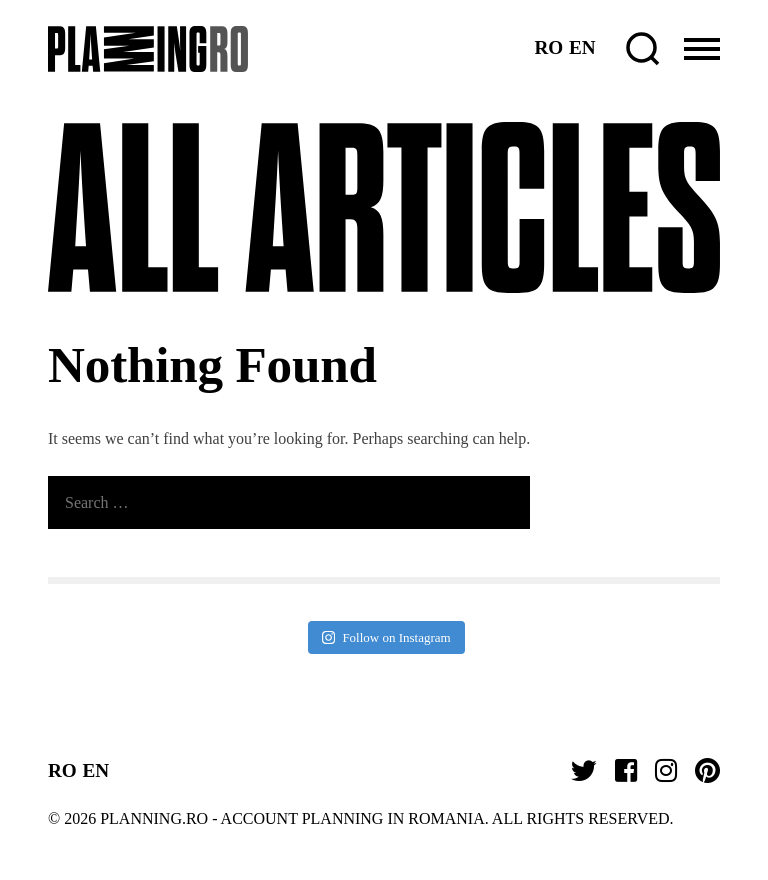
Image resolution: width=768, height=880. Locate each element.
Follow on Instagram (386, 637)
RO (548, 47)
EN (582, 47)
